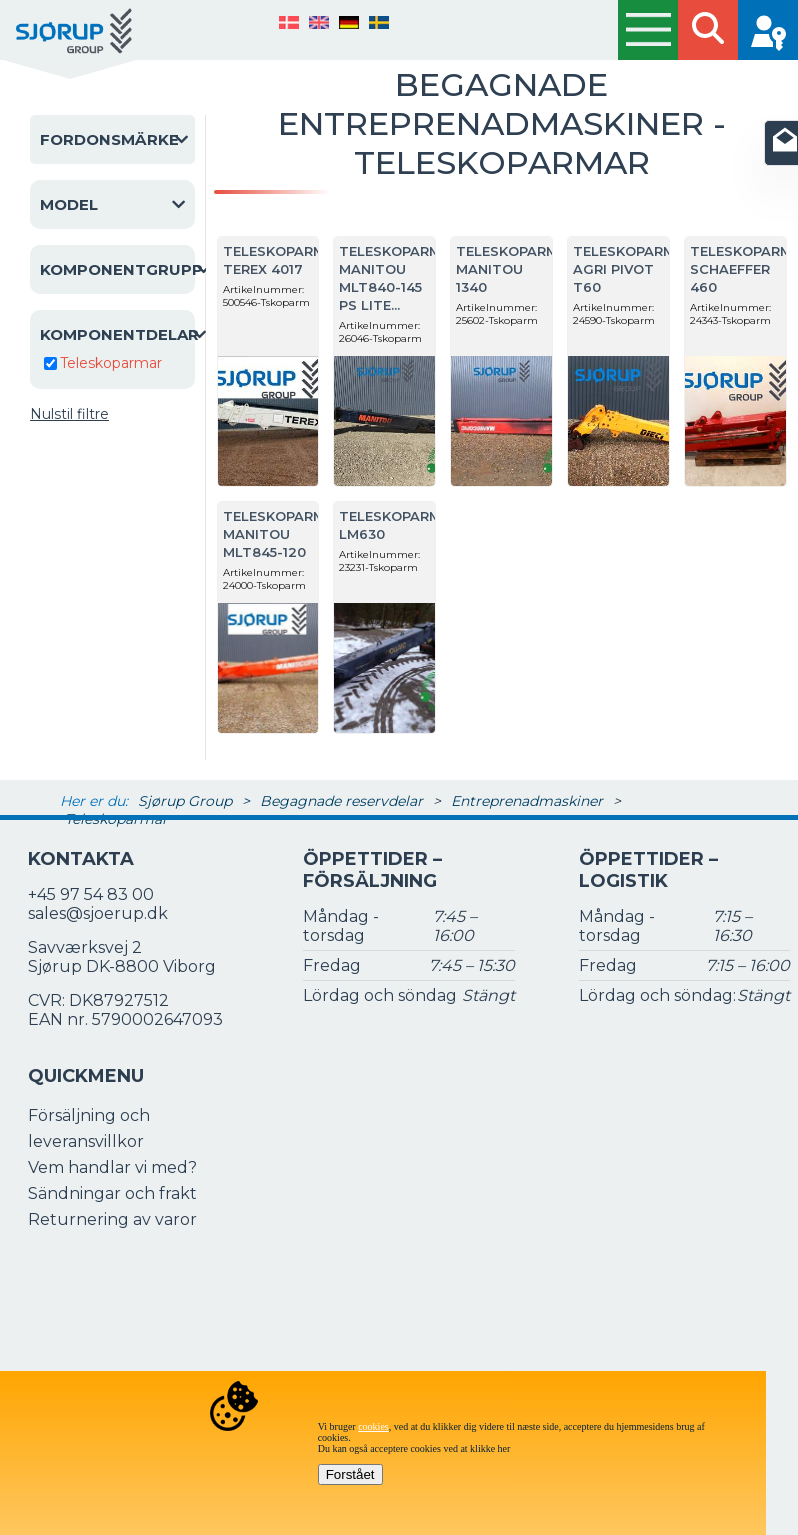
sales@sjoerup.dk (98, 913)
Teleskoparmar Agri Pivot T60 (633, 269)
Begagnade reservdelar (341, 801)
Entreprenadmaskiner (527, 801)
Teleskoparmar (111, 363)
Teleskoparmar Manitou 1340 (516, 269)
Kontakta (81, 859)
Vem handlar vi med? (112, 1167)
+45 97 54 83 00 (91, 894)
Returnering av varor (112, 1219)
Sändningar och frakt (112, 1193)
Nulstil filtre (69, 414)
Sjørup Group (185, 801)
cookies (373, 1426)
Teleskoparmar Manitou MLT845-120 (283, 534)
